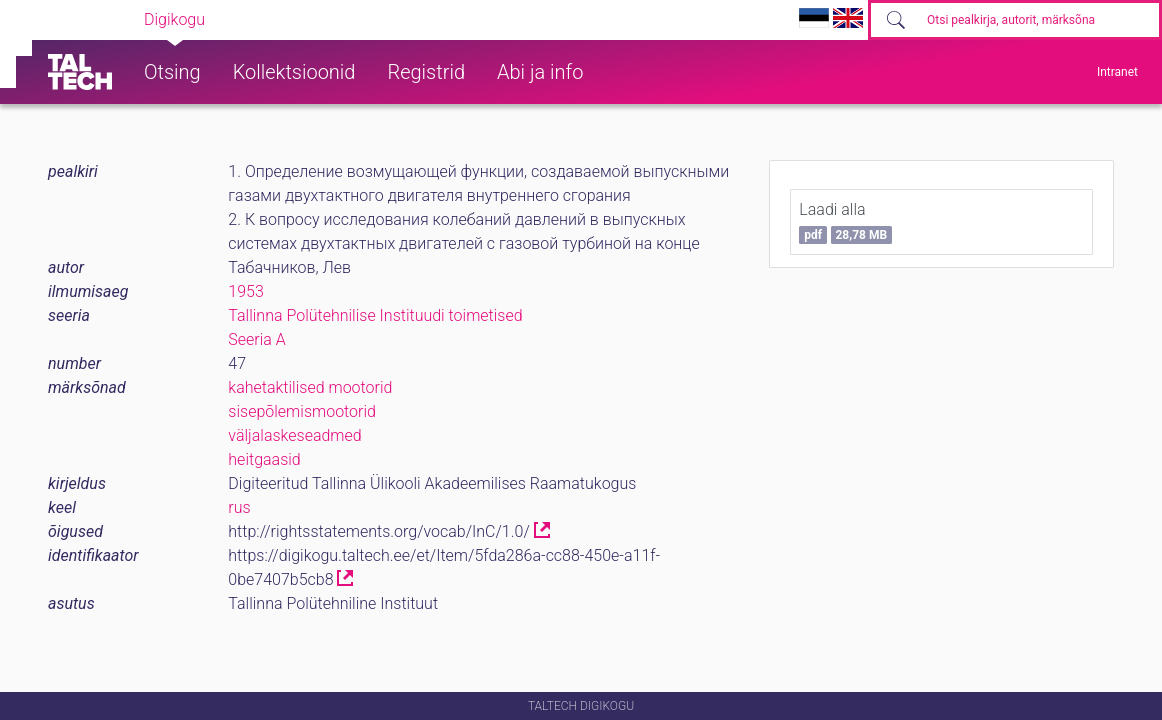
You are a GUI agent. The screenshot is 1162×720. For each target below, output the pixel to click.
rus (239, 507)
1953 (246, 291)
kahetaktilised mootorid (310, 387)
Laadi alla (845, 222)
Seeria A (256, 339)
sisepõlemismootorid (302, 411)
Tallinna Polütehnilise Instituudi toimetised (375, 315)
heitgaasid (264, 459)
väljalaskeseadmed (294, 435)
